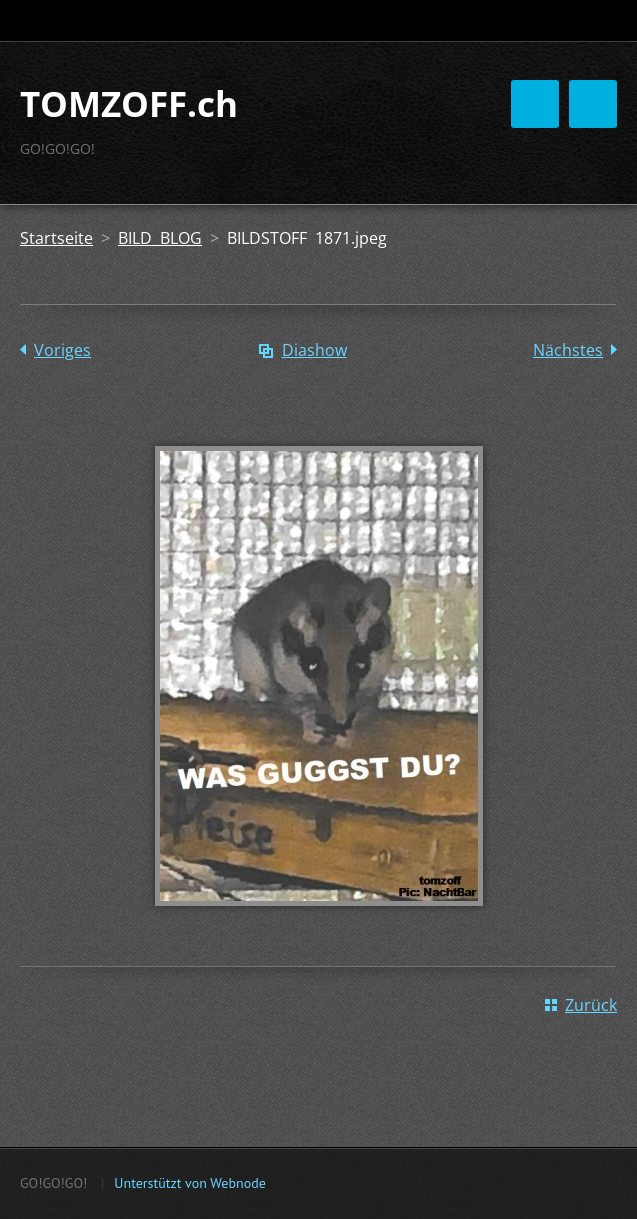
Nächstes (568, 350)
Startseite (56, 238)
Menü (593, 104)
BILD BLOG (160, 238)
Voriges (62, 350)
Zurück (591, 1005)
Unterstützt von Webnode (189, 1183)
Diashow (314, 350)
